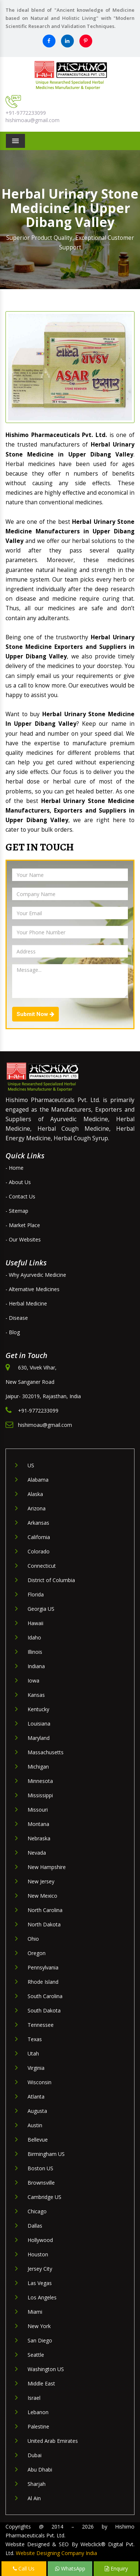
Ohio (33, 1938)
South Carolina (45, 1996)
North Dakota (44, 1924)
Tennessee (41, 2024)
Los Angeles (42, 2297)
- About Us (18, 1182)
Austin (35, 2125)
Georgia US (41, 1608)
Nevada (37, 1852)
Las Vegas (40, 2283)
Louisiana (39, 1723)
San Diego (40, 2340)
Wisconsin (39, 2082)
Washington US (46, 2369)
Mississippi (40, 1795)
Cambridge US (44, 2196)
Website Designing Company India (56, 2553)
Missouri (38, 1809)
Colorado (39, 1551)
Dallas (35, 2225)
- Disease (17, 1317)
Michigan (38, 1766)
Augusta (37, 2110)
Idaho (34, 1637)
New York (39, 2326)
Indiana (36, 1666)
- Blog (13, 1332)
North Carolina (45, 1910)
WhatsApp (70, 2568)
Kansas (36, 1694)
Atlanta (36, 2096)
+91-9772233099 (26, 112)
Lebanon (38, 2412)
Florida (36, 1594)
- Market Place (23, 1225)
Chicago (37, 2211)
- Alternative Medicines (33, 1289)
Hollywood (40, 2239)
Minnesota (40, 1780)
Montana (38, 1823)
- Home (15, 1167)
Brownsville (41, 2182)
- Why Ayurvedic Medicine (36, 1274)
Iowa (33, 1680)
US (31, 1465)
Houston (38, 2254)
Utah (33, 2053)
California (39, 1537)
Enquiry (116, 2568)
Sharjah (37, 2483)
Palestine (38, 2426)
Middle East (41, 2383)
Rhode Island (43, 1981)
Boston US (40, 2168)
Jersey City (40, 2268)
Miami (35, 2311)
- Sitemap (17, 1210)
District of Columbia (51, 1580)
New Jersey (41, 1881)
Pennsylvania (43, 1967)
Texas (35, 2039)
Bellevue (38, 2139)
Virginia (36, 2067)
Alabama (38, 1479)
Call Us (24, 2568)
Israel (34, 2397)
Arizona (37, 1508)
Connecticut (42, 1565)
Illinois (35, 1651)
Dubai (35, 2455)
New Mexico (42, 1895)
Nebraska (39, 1838)
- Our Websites (23, 1239)
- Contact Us (20, 1196)
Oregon (37, 1953)
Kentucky (38, 1709)
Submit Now (35, 1014)
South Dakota (44, 2010)
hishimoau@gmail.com (33, 120)
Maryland (39, 1737)
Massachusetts (46, 1752)
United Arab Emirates (53, 2440)
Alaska (35, 1493)
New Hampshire (47, 1866)
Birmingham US (46, 2153)
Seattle (36, 2354)
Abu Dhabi (40, 2469)
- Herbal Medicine (26, 1303)
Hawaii (35, 1623)
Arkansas (38, 1522)
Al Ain (34, 2498)
